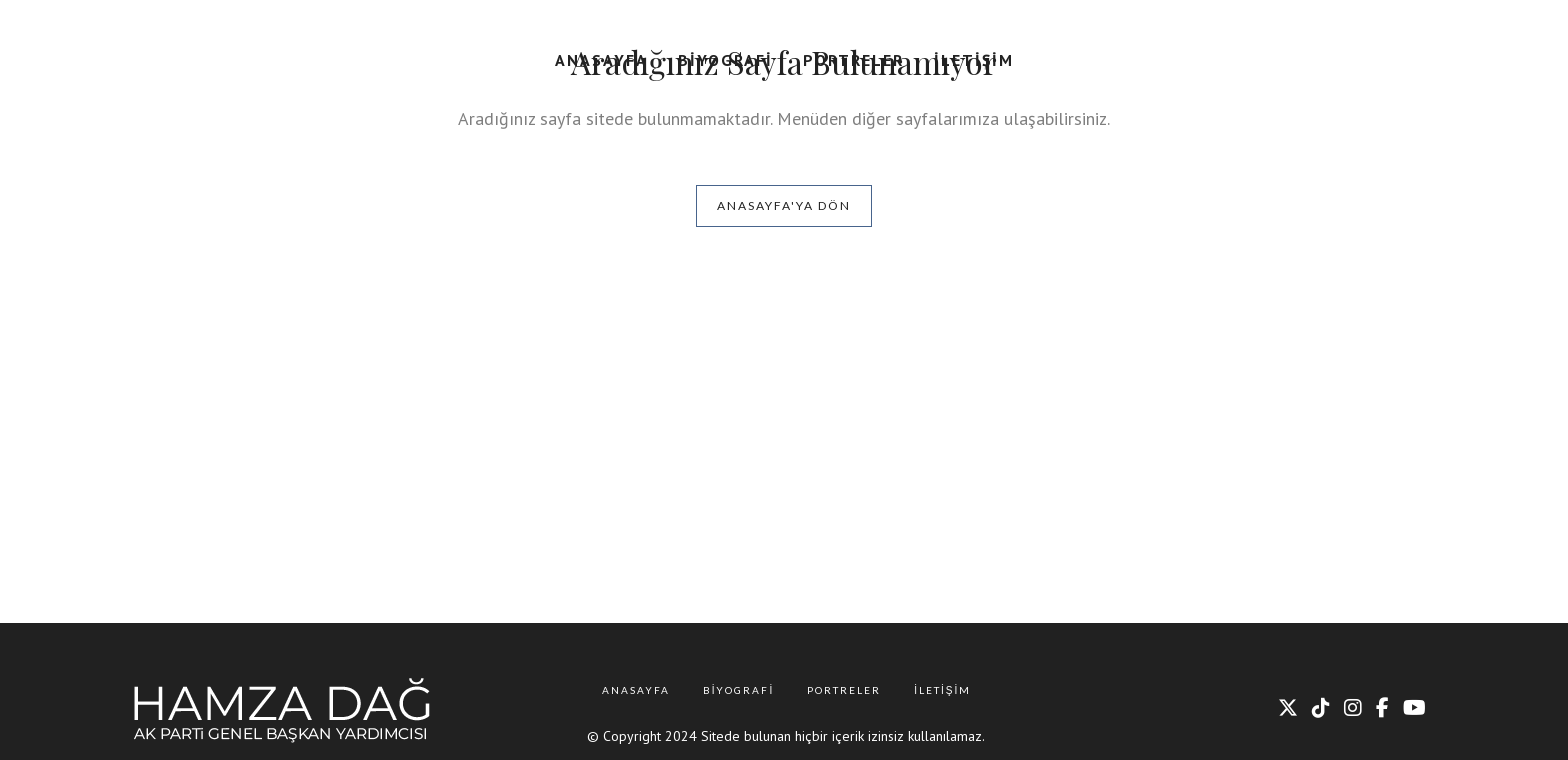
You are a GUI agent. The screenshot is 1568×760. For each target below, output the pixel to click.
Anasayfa (636, 690)
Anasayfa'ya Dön (784, 205)
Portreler (844, 690)
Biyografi (739, 690)
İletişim (942, 690)
